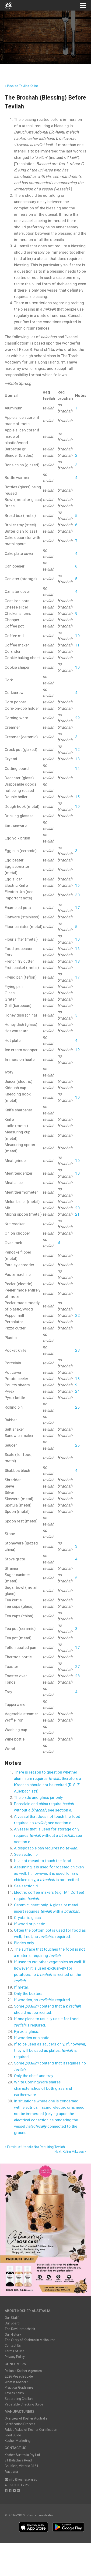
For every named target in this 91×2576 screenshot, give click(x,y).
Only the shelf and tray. (34, 2075)
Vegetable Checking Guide (24, 2404)
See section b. (26, 1854)
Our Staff (12, 2318)
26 (77, 1445)
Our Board (12, 2323)
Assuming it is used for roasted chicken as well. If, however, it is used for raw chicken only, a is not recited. (49, 1873)
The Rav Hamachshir (20, 2329)
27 (77, 1666)
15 (77, 796)
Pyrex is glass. (26, 2031)
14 (77, 768)
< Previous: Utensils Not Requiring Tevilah (35, 2147)
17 (77, 907)
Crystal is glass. (28, 1917)
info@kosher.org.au (21, 2479)
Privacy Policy (15, 2357)
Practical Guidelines (19, 2387)
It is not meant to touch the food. (43, 1860)
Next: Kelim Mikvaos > (70, 2151)
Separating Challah (19, 2399)
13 (77, 759)
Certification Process (20, 2424)
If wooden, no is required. (42, 1999)
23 (77, 1350)
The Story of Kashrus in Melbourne (30, 2340)
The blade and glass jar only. (38, 1797)
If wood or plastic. (30, 1924)
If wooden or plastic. (32, 2037)
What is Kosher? (16, 2382)
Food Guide (13, 2435)
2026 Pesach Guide (19, 2376)
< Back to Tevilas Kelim (21, 86)
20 (77, 1208)
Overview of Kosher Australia (26, 2418)
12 (77, 749)
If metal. (21, 1987)
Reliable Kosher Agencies (23, 2371)
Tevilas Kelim (14, 2393)
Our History (13, 2334)
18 (77, 961)
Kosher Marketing (18, 2440)
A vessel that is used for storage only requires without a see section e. (48, 1835)
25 (77, 1407)
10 (77, 635)
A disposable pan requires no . (46, 1848)
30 (77, 895)
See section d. (26, 1886)
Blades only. (24, 1943)
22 (77, 1315)
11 (77, 645)
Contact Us (13, 2345)
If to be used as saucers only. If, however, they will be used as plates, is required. (50, 2050)
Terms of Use (14, 2351)
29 (77, 718)
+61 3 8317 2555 (18, 2485)
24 (77, 1391)
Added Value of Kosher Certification (31, 2429)
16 (77, 885)
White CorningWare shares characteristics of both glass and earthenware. (43, 2088)
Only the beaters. (28, 1993)
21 (77, 1214)
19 (77, 1049)
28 (77, 1676)
